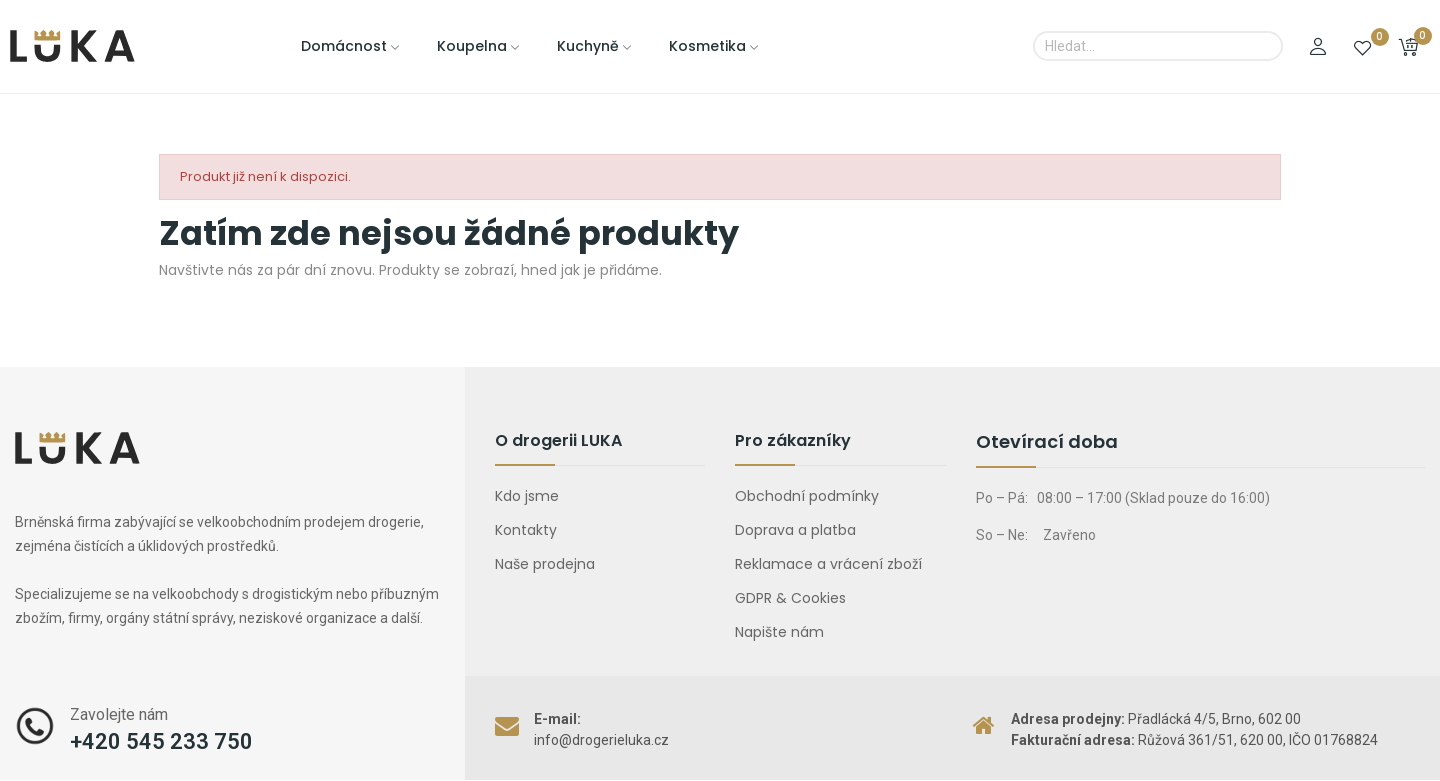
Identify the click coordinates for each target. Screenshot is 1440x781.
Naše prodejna (545, 564)
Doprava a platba (795, 530)
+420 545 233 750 (161, 741)
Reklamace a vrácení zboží (828, 564)
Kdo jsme (527, 496)
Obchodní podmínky (807, 496)
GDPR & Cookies (790, 598)
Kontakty (526, 530)
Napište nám (779, 632)
